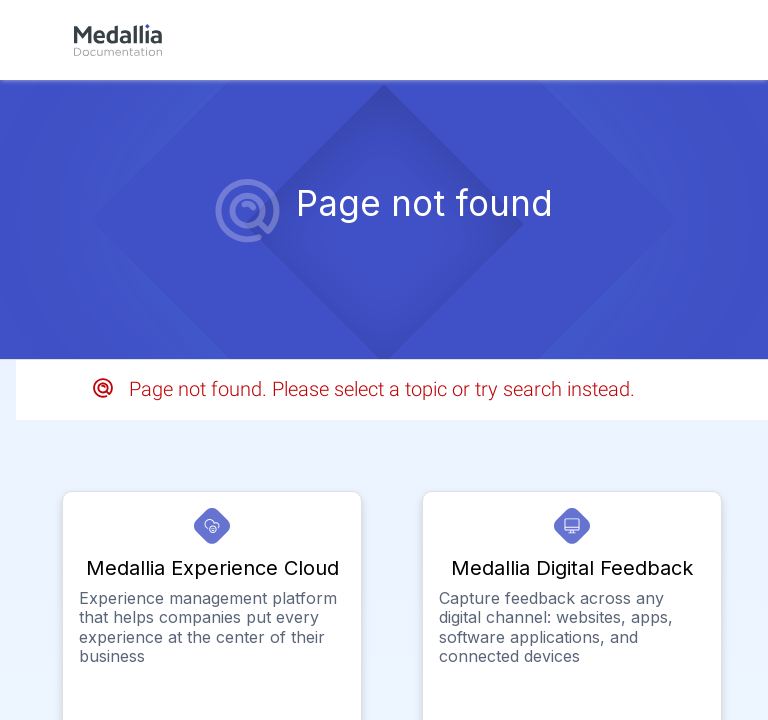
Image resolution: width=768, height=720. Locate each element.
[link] (118, 40)
